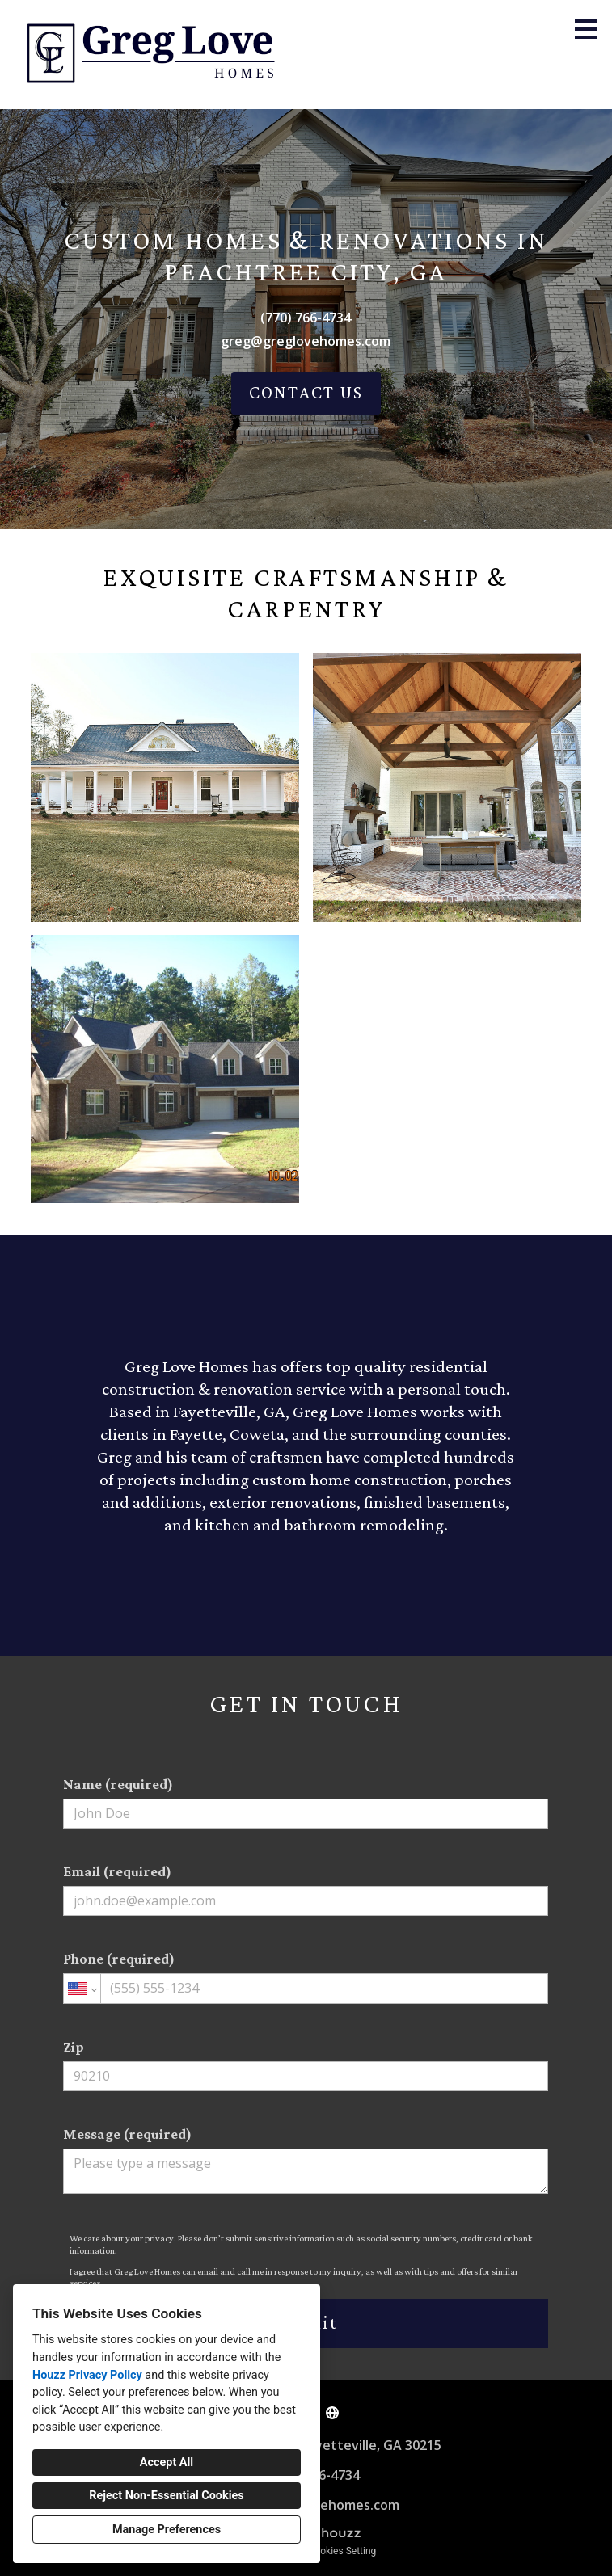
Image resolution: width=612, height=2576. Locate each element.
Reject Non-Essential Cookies (166, 2495)
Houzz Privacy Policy (87, 2375)
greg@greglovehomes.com (305, 341)
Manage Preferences (166, 2529)
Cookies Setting (343, 2551)
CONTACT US (306, 392)
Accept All (166, 2462)
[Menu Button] (586, 29)
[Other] (332, 2412)
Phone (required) (305, 1977)
